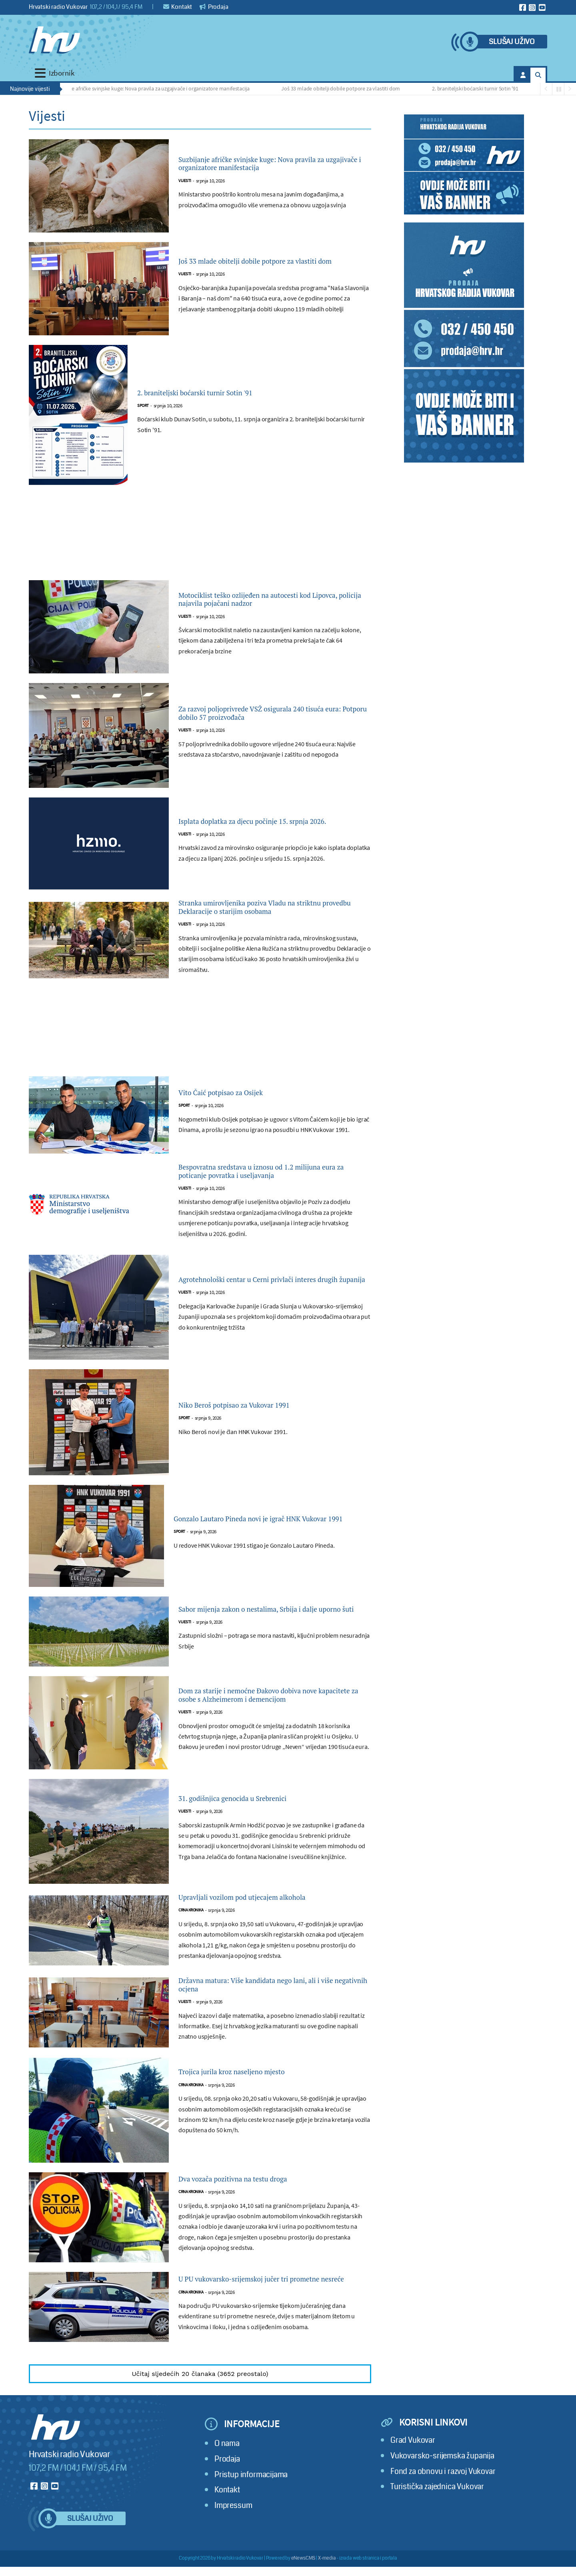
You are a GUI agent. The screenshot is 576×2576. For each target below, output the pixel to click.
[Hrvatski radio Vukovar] (54, 40)
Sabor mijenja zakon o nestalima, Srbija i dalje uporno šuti (264, 1645)
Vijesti (184, 190)
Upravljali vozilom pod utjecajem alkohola (268, 1935)
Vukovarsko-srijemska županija (442, 2510)
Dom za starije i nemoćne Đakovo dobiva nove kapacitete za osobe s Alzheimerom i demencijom (267, 1732)
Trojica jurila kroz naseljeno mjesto (253, 2118)
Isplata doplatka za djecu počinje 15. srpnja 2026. (270, 821)
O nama (227, 2498)
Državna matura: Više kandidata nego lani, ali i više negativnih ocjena (268, 2028)
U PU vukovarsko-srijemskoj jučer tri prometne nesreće (256, 2330)
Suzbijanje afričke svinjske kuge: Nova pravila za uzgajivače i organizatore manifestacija (154, 88)
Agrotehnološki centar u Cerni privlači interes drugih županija (259, 1316)
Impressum (233, 2560)
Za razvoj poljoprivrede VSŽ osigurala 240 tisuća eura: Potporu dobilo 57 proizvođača (269, 713)
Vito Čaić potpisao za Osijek (238, 1111)
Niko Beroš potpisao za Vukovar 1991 (256, 1442)
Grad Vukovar (412, 2495)
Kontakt (177, 6)
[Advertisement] (200, 537)
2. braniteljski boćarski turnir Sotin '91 (479, 88)
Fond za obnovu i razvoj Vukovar (443, 2525)
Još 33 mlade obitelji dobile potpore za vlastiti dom (344, 88)
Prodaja (214, 6)
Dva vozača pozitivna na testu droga (255, 2225)
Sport (143, 407)
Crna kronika (190, 1950)
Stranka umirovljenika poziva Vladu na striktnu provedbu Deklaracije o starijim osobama (263, 916)
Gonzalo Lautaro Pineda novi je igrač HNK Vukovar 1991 (263, 1555)
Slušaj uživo (511, 42)
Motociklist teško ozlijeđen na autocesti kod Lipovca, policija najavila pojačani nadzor (271, 599)
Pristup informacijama (251, 2529)
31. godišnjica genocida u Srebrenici (254, 1835)
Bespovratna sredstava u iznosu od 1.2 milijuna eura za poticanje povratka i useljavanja (259, 1199)
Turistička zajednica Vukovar (437, 2541)
